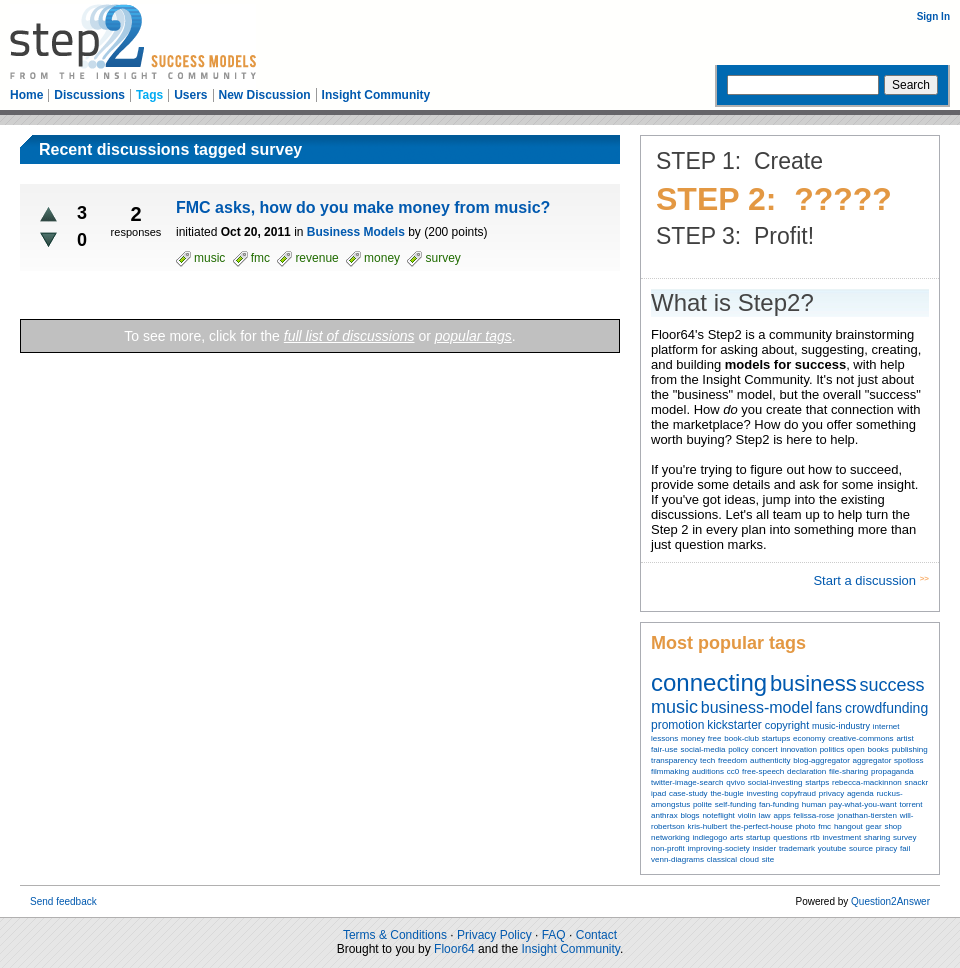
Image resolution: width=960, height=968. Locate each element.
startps (817, 782)
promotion (677, 725)
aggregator (872, 760)
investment (841, 837)
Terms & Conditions (395, 935)
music (674, 707)
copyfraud (798, 793)
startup (758, 837)
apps (781, 815)
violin (747, 815)
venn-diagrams (677, 859)
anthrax (664, 815)
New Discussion (265, 95)
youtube (832, 848)
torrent (910, 804)
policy (738, 749)
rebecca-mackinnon (867, 782)
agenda (860, 793)
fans (829, 708)
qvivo (735, 782)
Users (190, 95)
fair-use (664, 749)
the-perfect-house (761, 826)
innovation (798, 749)
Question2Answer (890, 901)
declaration (806, 771)
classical (722, 859)
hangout (848, 826)
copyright (787, 725)
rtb (814, 837)
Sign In (933, 16)
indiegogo (709, 837)
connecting (709, 682)
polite (702, 804)
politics (832, 749)
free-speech (763, 771)
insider (765, 848)
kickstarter (734, 725)
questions (790, 837)
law (765, 815)
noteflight (718, 815)
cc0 (733, 771)
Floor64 (454, 949)
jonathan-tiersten (867, 815)
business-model (757, 707)
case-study (688, 793)
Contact (596, 935)
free (715, 738)
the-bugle (726, 793)
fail (905, 848)
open (856, 749)
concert (764, 749)
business (813, 683)
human (814, 804)
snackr (917, 782)
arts (736, 837)
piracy (886, 848)
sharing (877, 837)
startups (776, 738)
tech (707, 760)
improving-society (719, 848)
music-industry (841, 726)
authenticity (770, 760)
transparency (674, 760)
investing (763, 793)
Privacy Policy (494, 935)
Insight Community (376, 95)
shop (892, 826)
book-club (741, 738)
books (877, 749)
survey (905, 837)
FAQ (554, 935)
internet (886, 726)
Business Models (356, 232)
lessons (664, 738)
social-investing (775, 782)
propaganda (892, 771)
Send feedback (63, 901)
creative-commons (860, 738)
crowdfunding (886, 708)
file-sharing (848, 771)
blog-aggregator (821, 760)
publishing (910, 749)
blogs (689, 815)
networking (670, 837)
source (861, 848)
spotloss (908, 760)
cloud (749, 859)
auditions (708, 771)
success (892, 685)
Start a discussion (866, 580)
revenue (316, 258)
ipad (658, 793)
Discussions (89, 95)
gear (874, 826)
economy (809, 738)
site (768, 859)
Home (26, 95)
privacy (831, 793)
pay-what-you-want (863, 804)
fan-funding (779, 804)
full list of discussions (349, 336)
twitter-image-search (687, 782)
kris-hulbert (708, 826)
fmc (824, 826)
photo (805, 826)
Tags (149, 95)
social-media (702, 749)
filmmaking (670, 771)
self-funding (735, 804)
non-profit (668, 848)
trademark (797, 848)
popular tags (473, 336)
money (693, 738)
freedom (732, 760)
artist (904, 738)
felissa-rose (814, 815)
